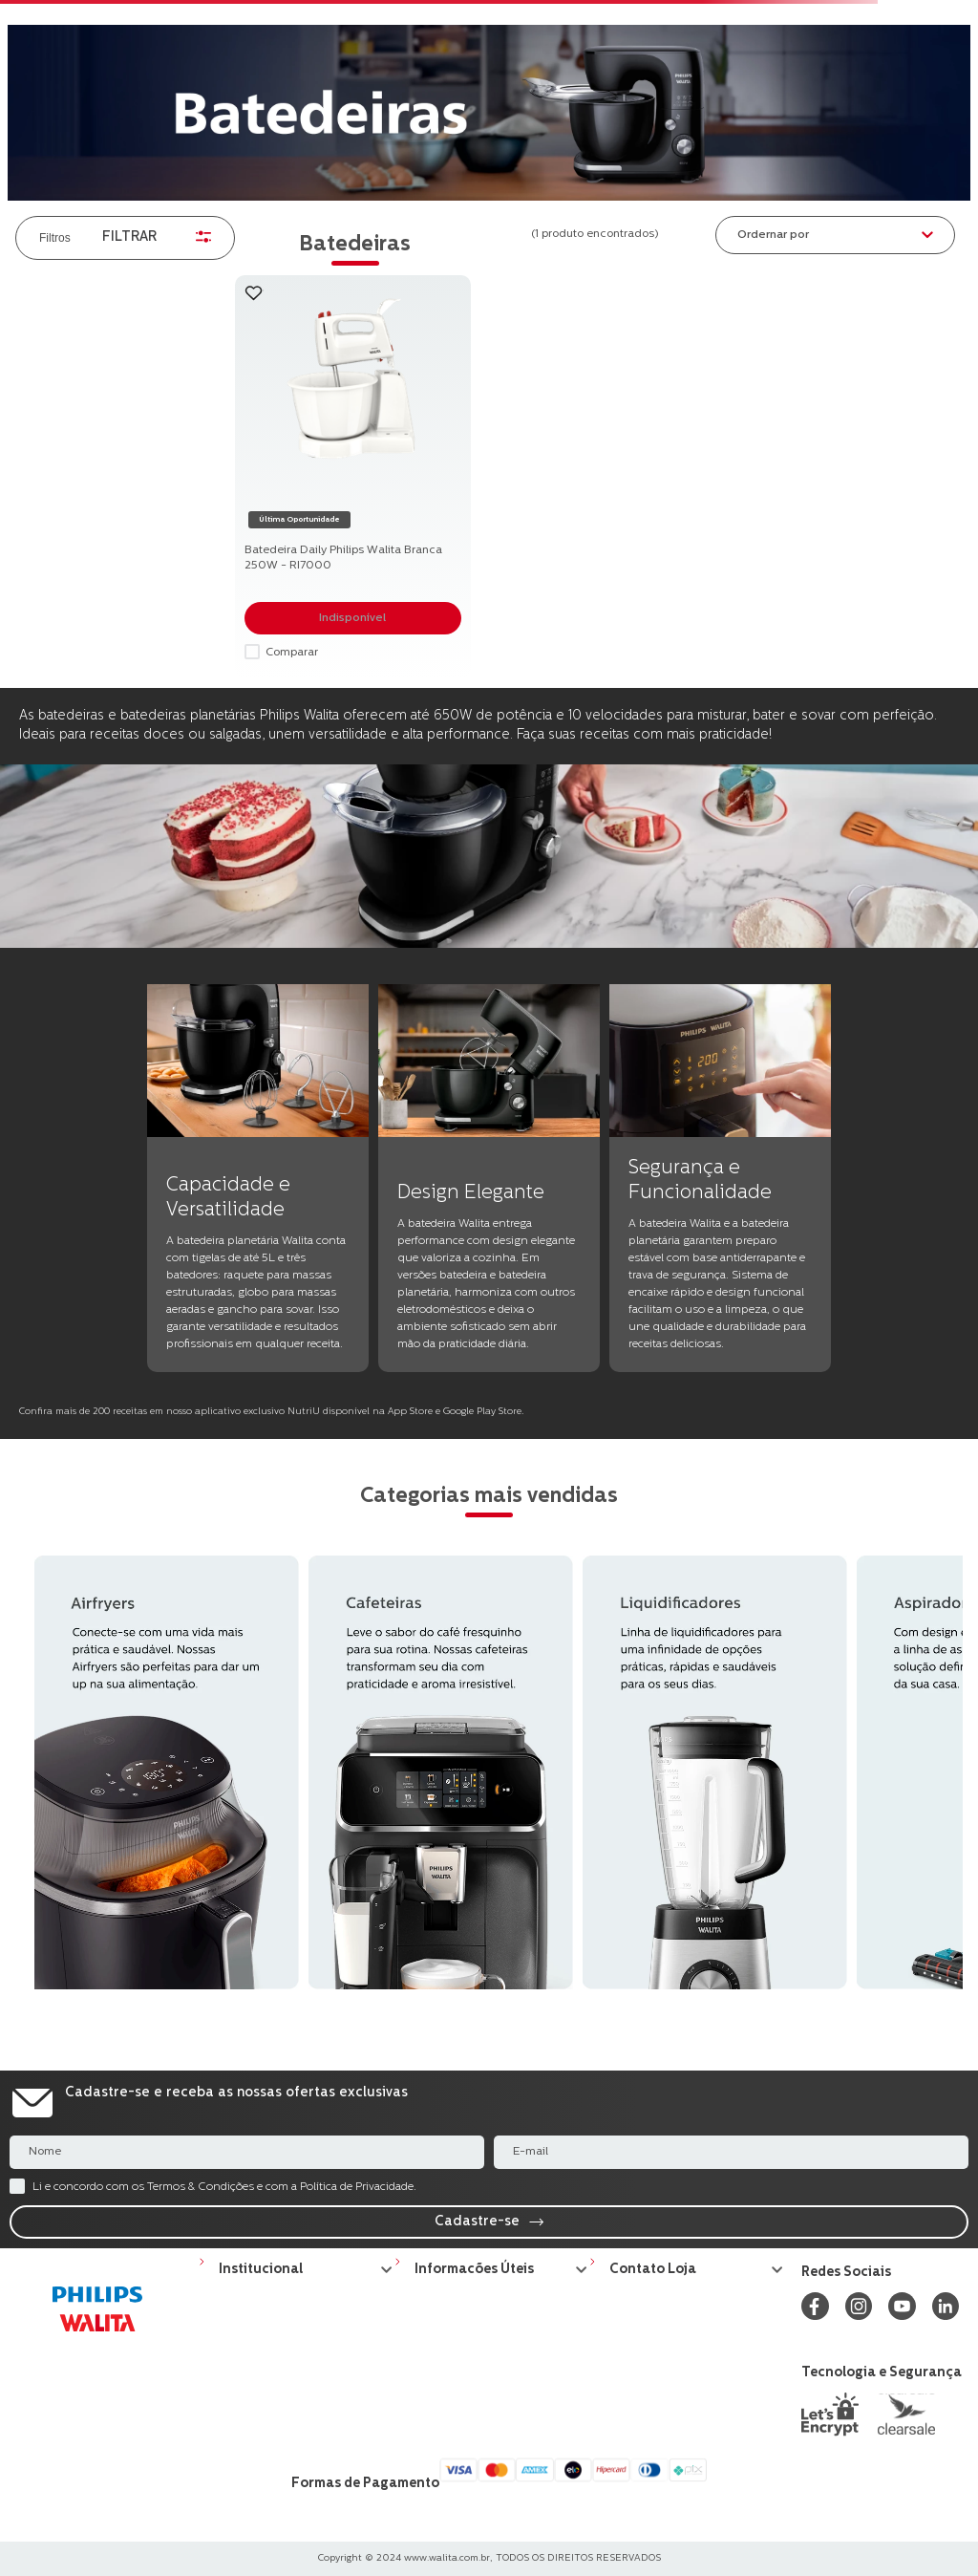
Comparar (292, 652)
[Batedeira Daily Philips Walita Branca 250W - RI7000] (353, 476)
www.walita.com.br (447, 2558)
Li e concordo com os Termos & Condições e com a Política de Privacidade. (224, 2187)
